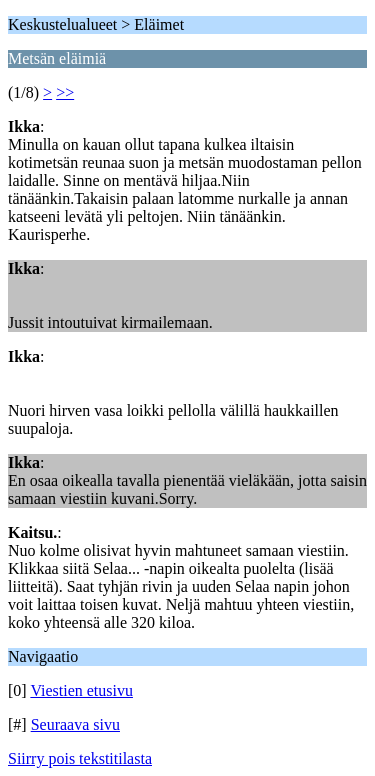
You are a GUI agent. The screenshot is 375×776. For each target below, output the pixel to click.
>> (65, 92)
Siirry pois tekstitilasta (80, 758)
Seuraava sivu (75, 724)
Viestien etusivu (81, 690)
